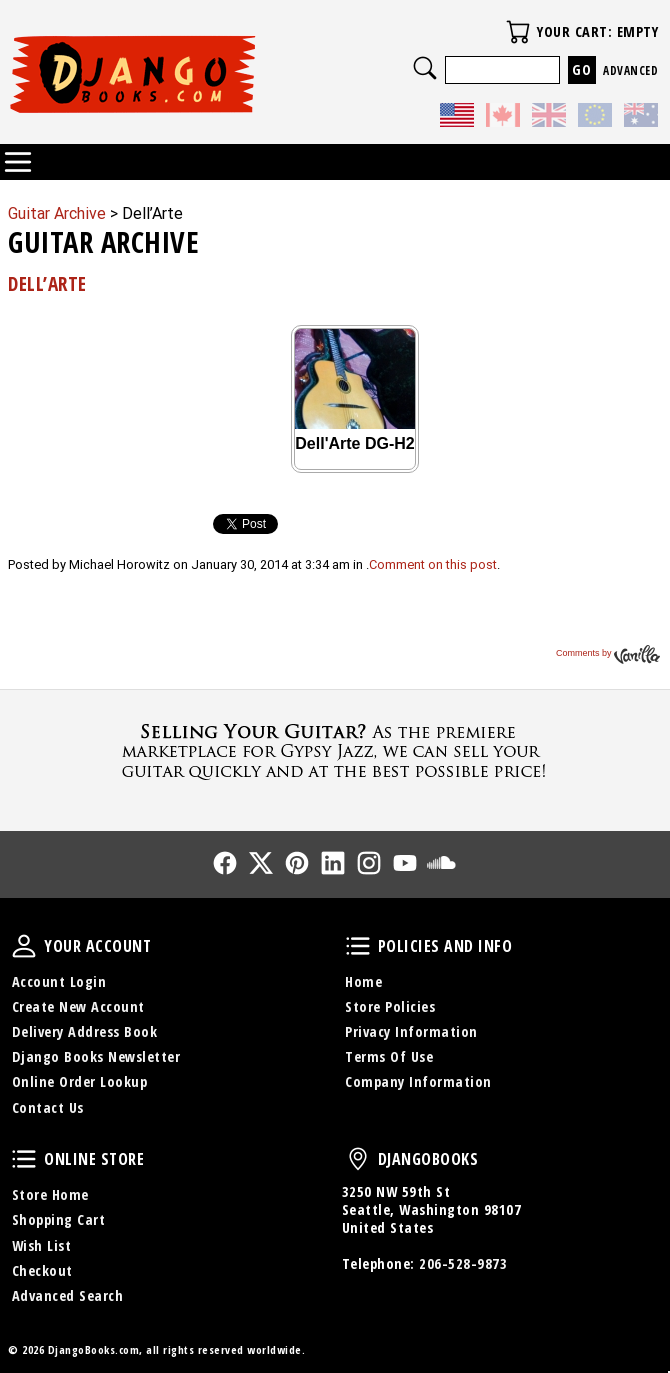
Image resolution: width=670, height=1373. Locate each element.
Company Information (418, 1081)
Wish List (42, 1245)
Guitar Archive (57, 213)
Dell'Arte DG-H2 (354, 443)
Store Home (50, 1194)
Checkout (42, 1270)
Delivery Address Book (85, 1031)
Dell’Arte (47, 283)
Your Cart (518, 32)
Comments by (608, 653)
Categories (18, 162)
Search (425, 68)
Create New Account (78, 1006)
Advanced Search (68, 1295)
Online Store (24, 1159)
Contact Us (48, 1107)
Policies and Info (358, 946)
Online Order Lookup (80, 1081)
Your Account (24, 946)
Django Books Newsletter (96, 1056)
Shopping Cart (59, 1219)
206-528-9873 (463, 1263)
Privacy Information (411, 1031)
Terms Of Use (389, 1056)
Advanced (630, 70)
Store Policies (390, 1006)
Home (363, 981)
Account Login (59, 981)
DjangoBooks (358, 1159)
